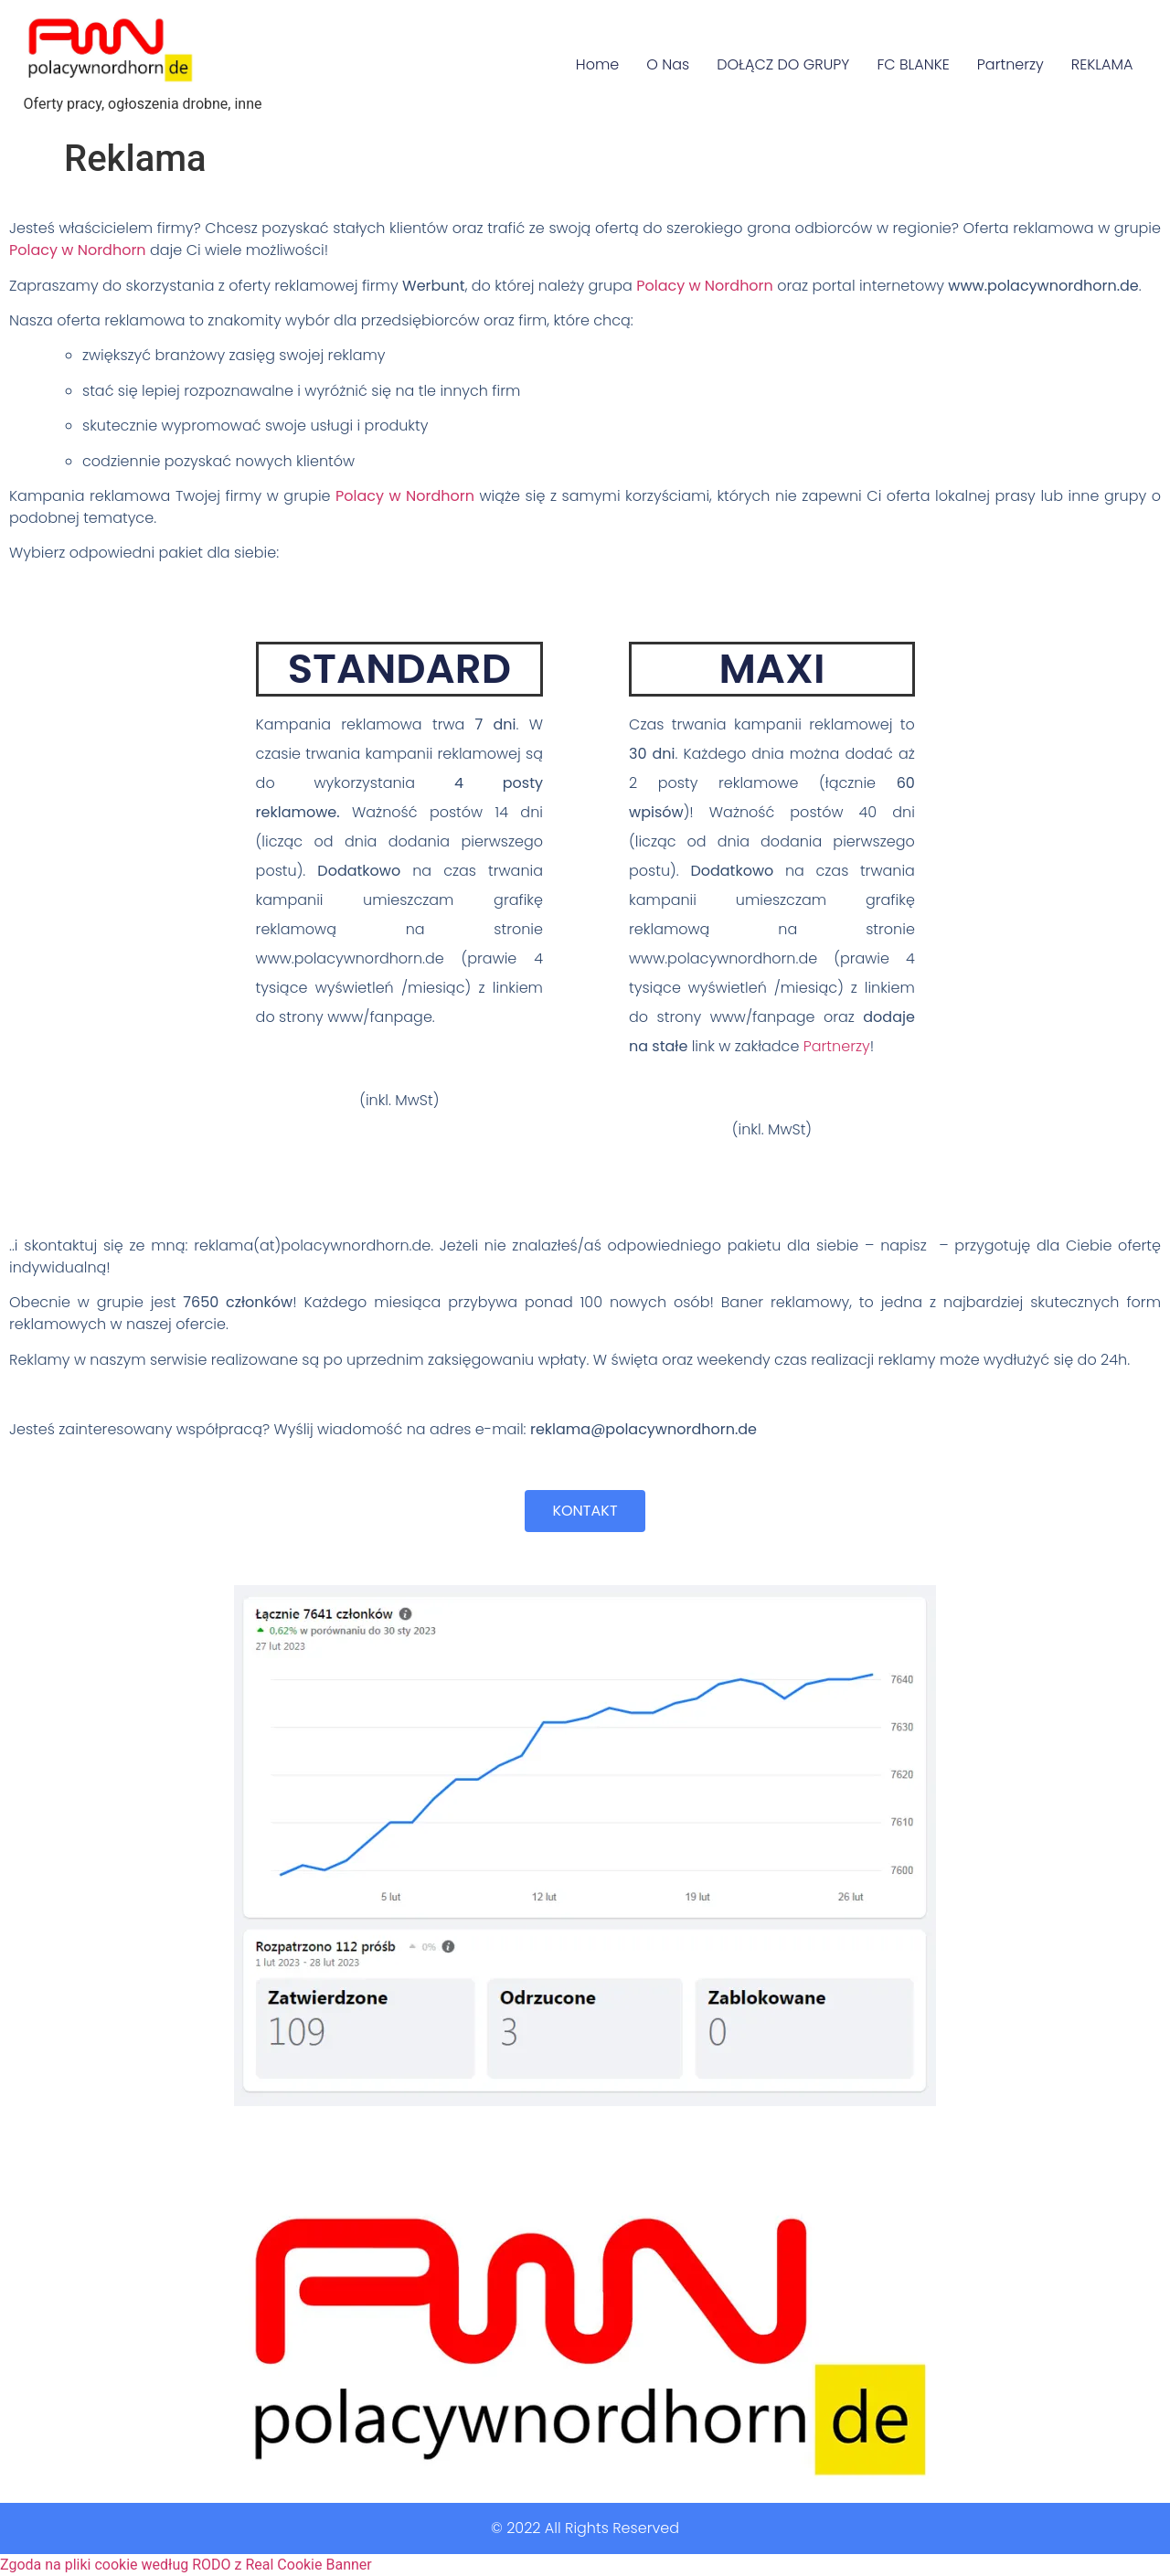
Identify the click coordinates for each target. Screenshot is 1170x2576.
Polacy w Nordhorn (77, 250)
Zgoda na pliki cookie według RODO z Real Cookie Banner (186, 2564)
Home (597, 64)
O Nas (667, 64)
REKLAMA (1102, 64)
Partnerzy (1010, 64)
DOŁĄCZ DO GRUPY (783, 64)
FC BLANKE (913, 64)
